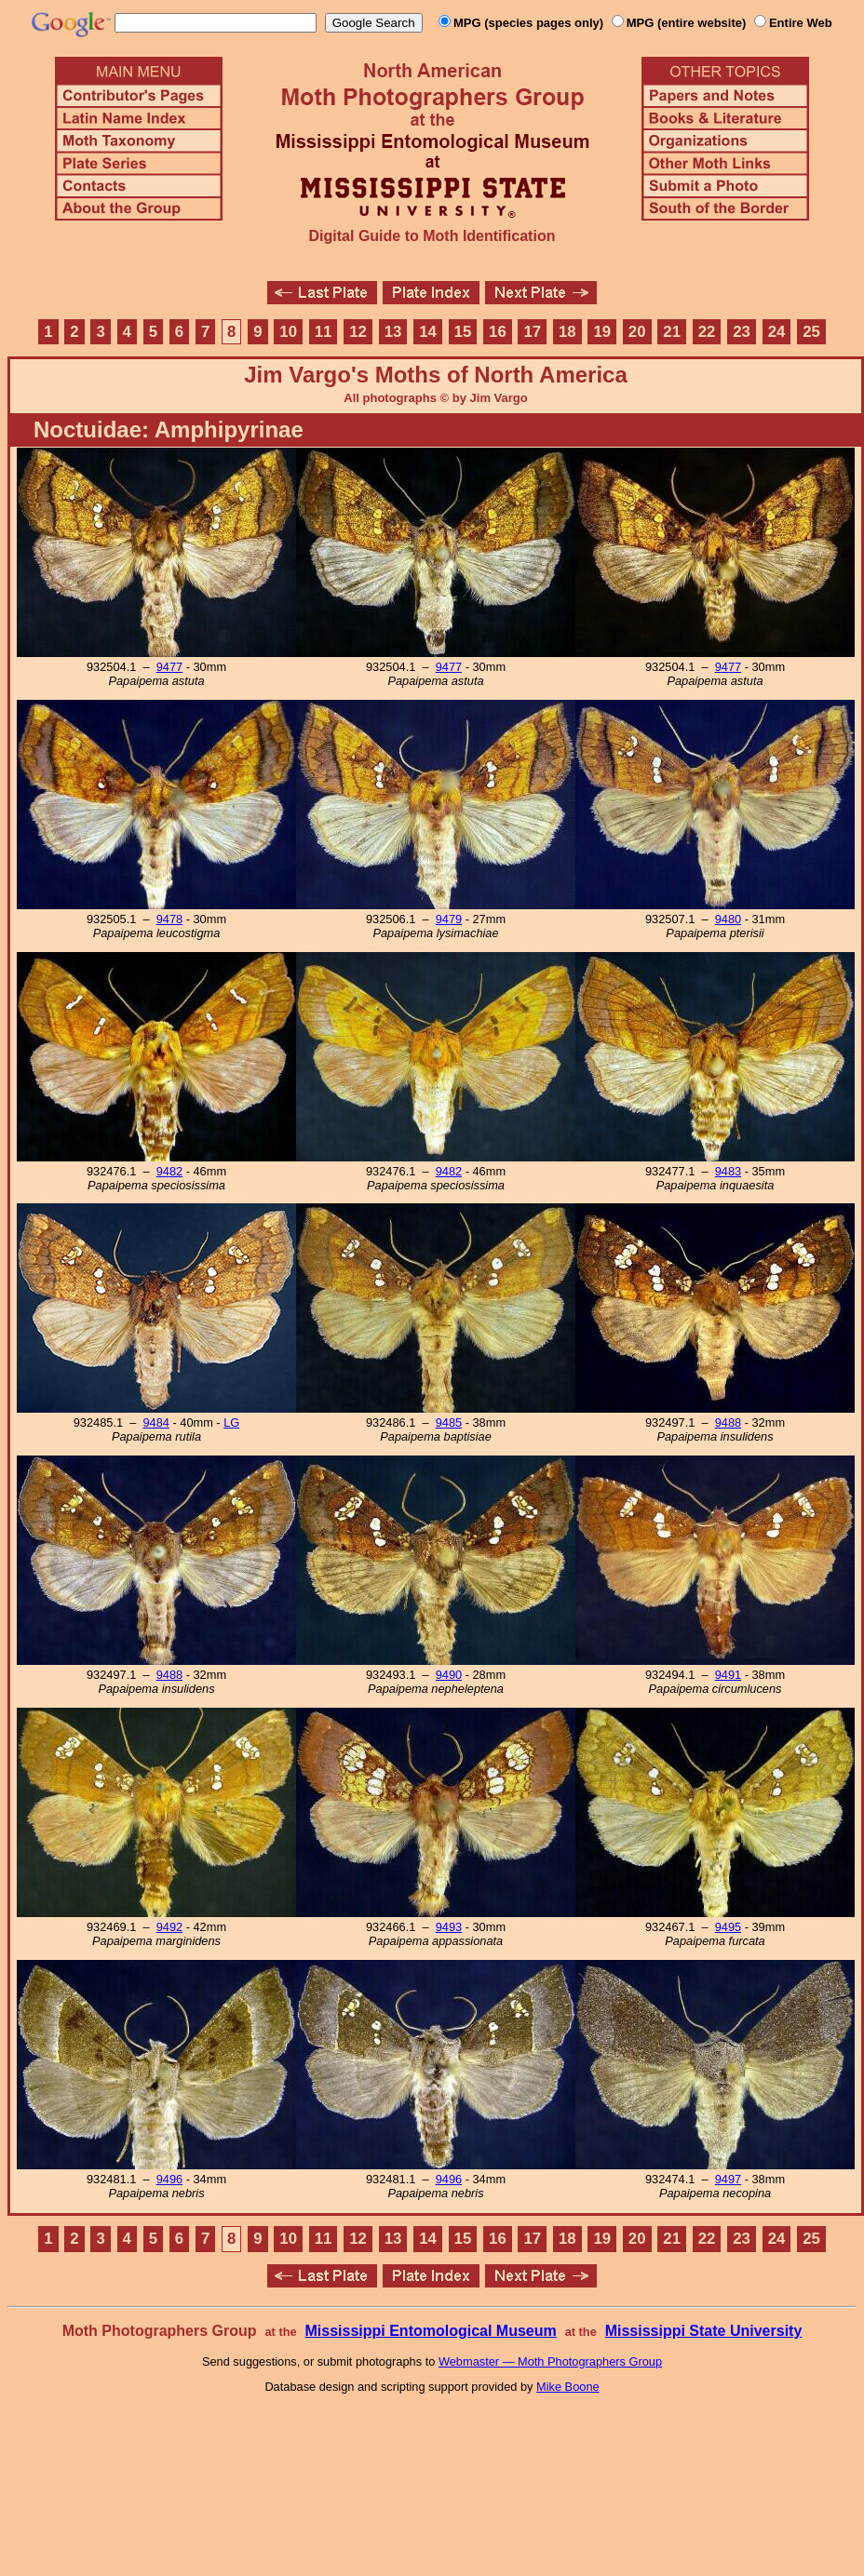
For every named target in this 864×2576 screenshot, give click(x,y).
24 (777, 332)
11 (323, 332)
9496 (169, 2179)
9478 (169, 919)
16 (497, 332)
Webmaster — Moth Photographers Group (550, 2361)
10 (288, 332)
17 (533, 332)
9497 (728, 2179)
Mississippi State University (704, 2331)
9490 (449, 1675)
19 (602, 332)
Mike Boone (568, 2387)
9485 (449, 1422)
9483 (728, 1171)
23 (741, 332)
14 (428, 332)
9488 (728, 1422)
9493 (449, 1927)
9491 (728, 1675)
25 (811, 332)
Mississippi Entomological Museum (430, 2331)
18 (567, 332)
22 (707, 332)
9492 (169, 1927)
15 (463, 332)
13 (393, 332)
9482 (169, 1171)
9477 (169, 667)
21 (672, 332)
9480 (728, 919)
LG (231, 1422)
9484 (155, 1422)
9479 (449, 919)
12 (358, 332)
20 (637, 332)
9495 (728, 1927)
